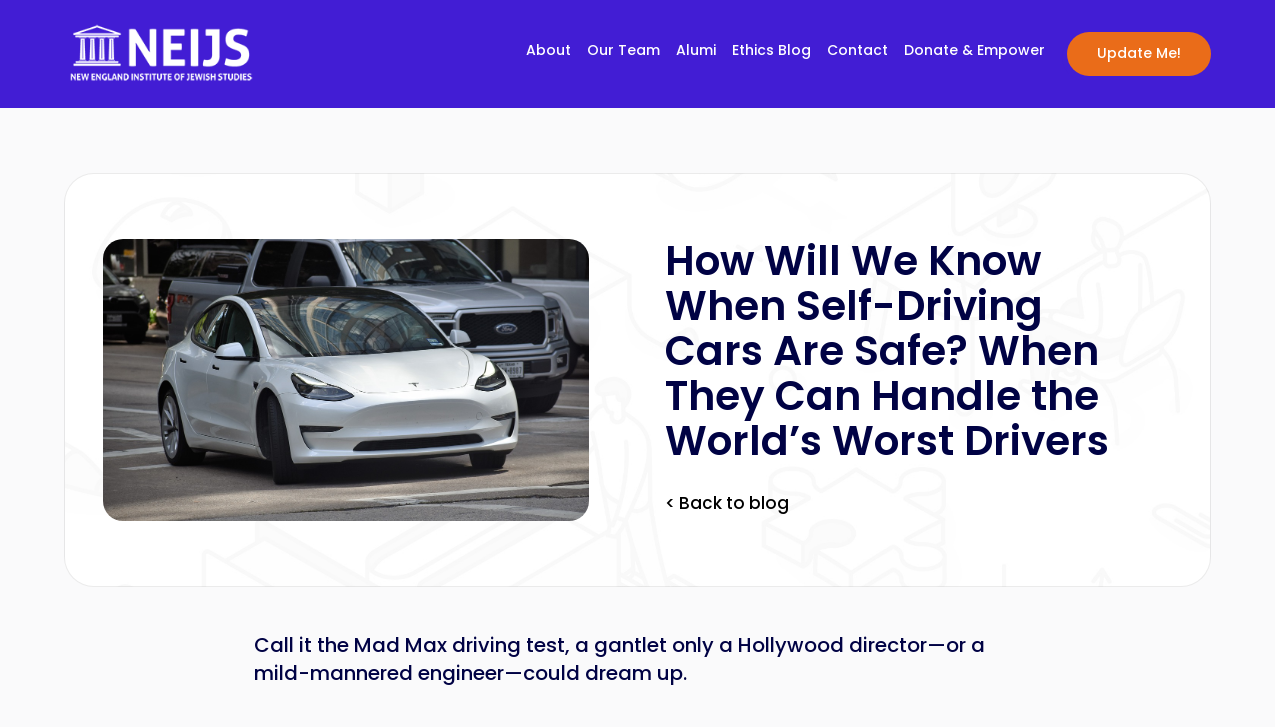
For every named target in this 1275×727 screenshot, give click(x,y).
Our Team (623, 51)
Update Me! (1139, 53)
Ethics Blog (771, 51)
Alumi (696, 51)
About (548, 51)
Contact (857, 51)
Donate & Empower (974, 51)
